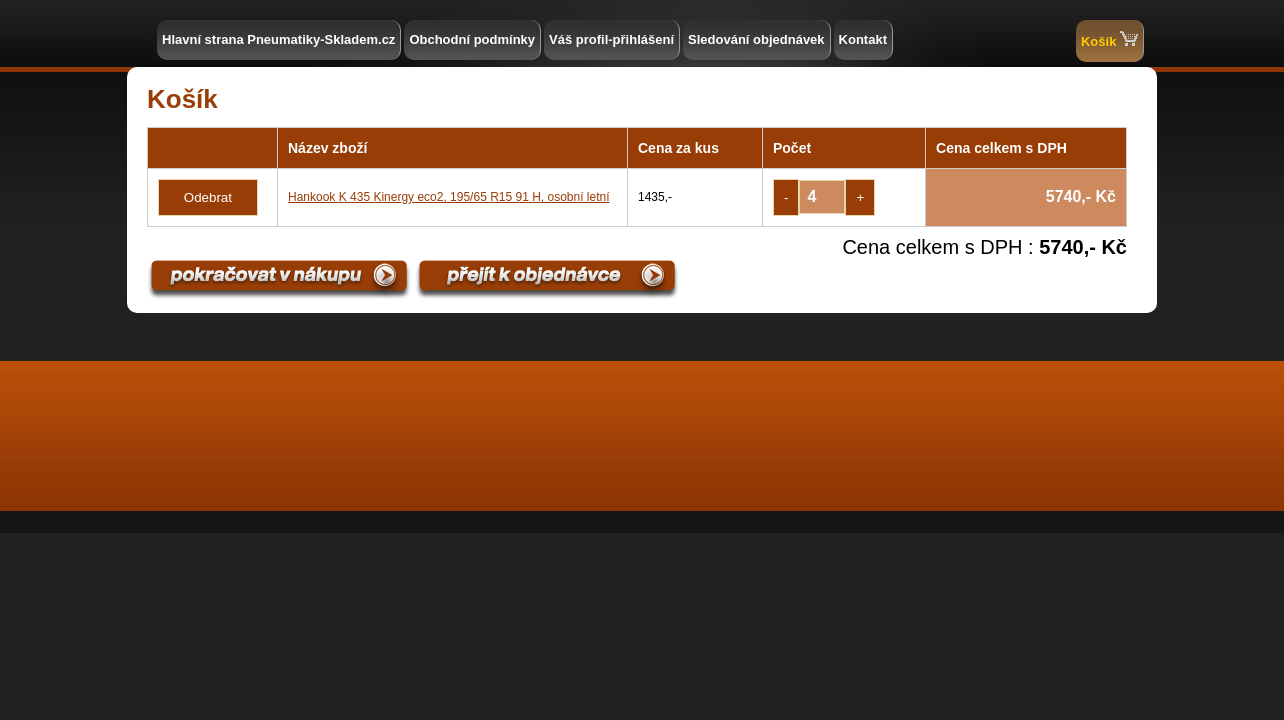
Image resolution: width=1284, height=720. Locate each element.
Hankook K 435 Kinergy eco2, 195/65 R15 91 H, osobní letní (449, 197)
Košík (1109, 39)
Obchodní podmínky (472, 39)
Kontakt (863, 39)
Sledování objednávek (756, 39)
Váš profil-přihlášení (611, 39)
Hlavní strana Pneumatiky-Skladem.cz (278, 39)
